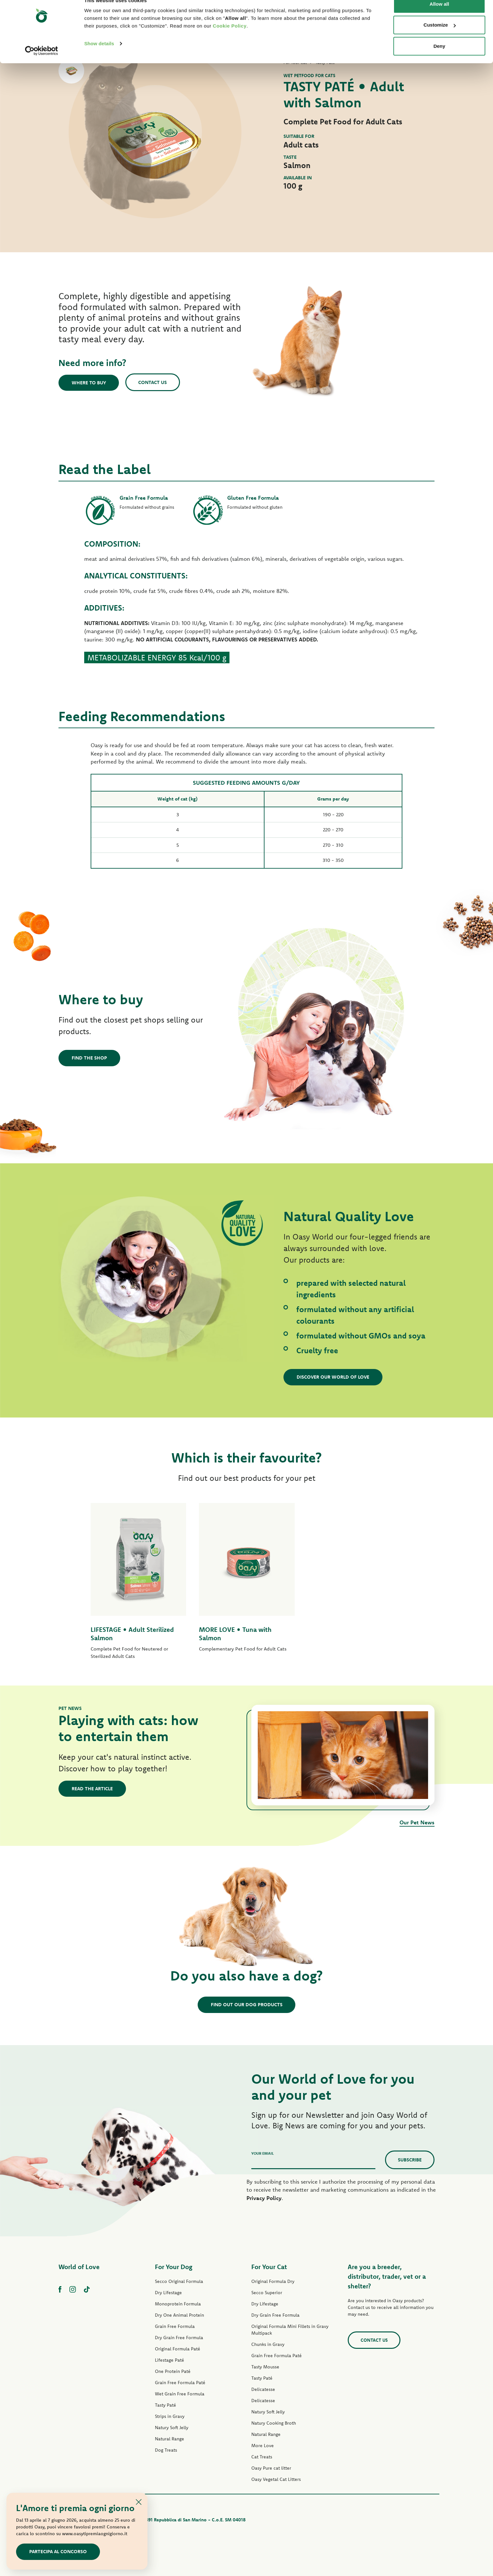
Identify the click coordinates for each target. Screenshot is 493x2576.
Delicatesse (263, 2389)
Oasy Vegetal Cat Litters (276, 2479)
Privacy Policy (264, 2198)
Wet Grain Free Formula (179, 2394)
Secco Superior (266, 2292)
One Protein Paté (173, 2371)
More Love (262, 2445)
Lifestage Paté (169, 2360)
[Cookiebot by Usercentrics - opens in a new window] (41, 63)
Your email (262, 2153)
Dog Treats (166, 2450)
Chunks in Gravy (267, 2344)
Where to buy (89, 383)
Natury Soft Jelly (171, 2427)
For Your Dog (173, 2267)
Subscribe (410, 2160)
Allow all (439, 17)
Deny (439, 59)
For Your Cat (269, 2267)
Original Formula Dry (272, 2281)
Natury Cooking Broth (273, 2423)
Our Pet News (417, 1822)
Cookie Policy (229, 38)
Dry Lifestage (168, 2292)
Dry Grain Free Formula (179, 2337)
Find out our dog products (246, 2004)
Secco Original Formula (179, 2281)
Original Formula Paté (177, 2349)
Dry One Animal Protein (179, 2315)
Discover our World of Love (333, 1377)
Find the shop (89, 1058)
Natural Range (169, 2439)
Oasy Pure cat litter (271, 2468)
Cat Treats (261, 2457)
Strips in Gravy (169, 2416)
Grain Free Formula (175, 2326)
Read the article (92, 1788)
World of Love (79, 2267)
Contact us (153, 382)
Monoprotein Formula (178, 2304)
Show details (99, 56)
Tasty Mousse (265, 2367)
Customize (440, 38)
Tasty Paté (165, 2405)
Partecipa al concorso (58, 2551)
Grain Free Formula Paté (180, 2382)
